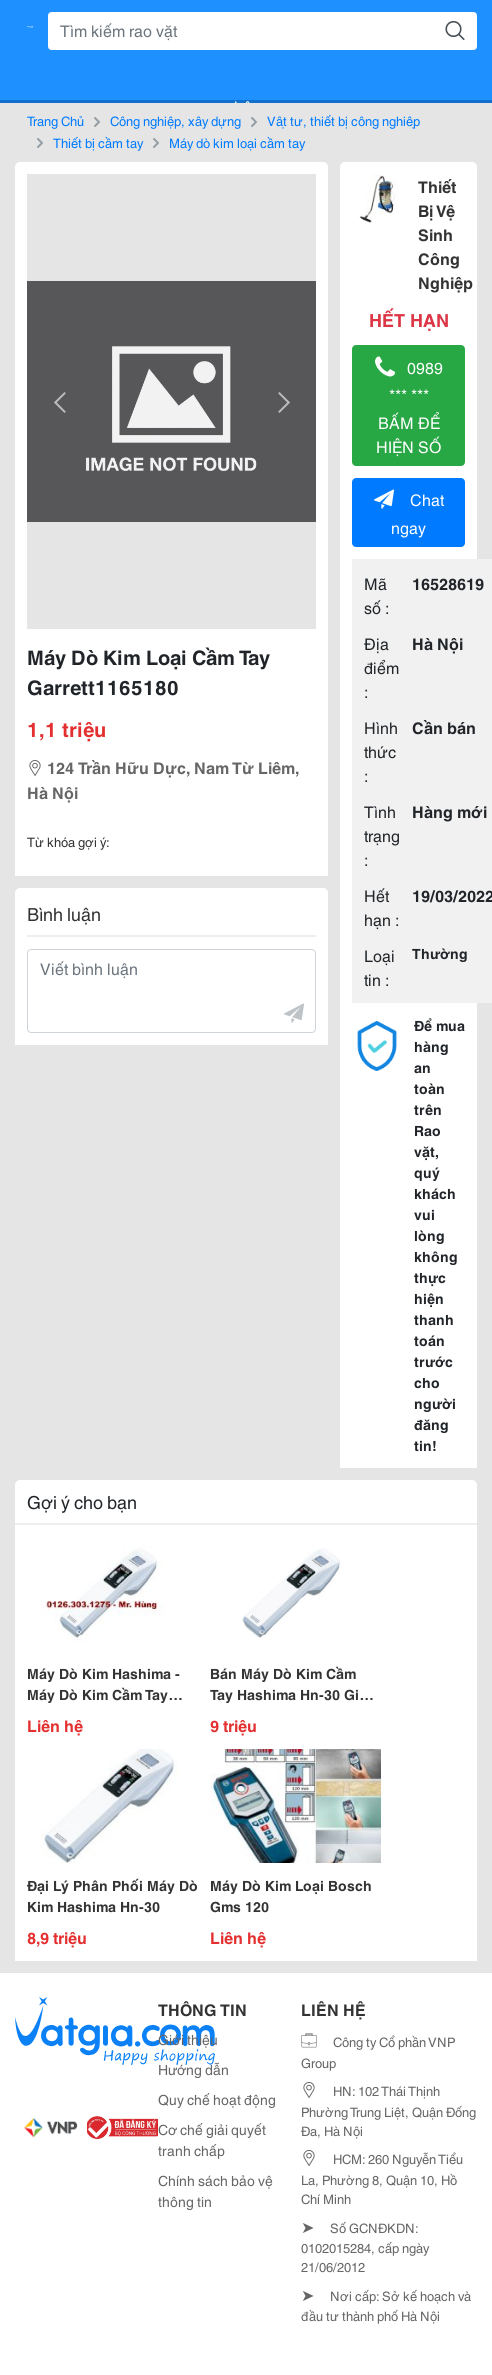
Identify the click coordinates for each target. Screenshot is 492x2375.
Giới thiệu (188, 2039)
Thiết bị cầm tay (98, 142)
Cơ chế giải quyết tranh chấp (212, 2139)
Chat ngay (409, 512)
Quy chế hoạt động (217, 2099)
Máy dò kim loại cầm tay (237, 142)
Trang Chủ (55, 120)
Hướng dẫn (193, 2069)
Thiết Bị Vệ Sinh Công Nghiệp (445, 233)
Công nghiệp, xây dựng (175, 120)
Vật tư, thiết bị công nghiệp (343, 120)
